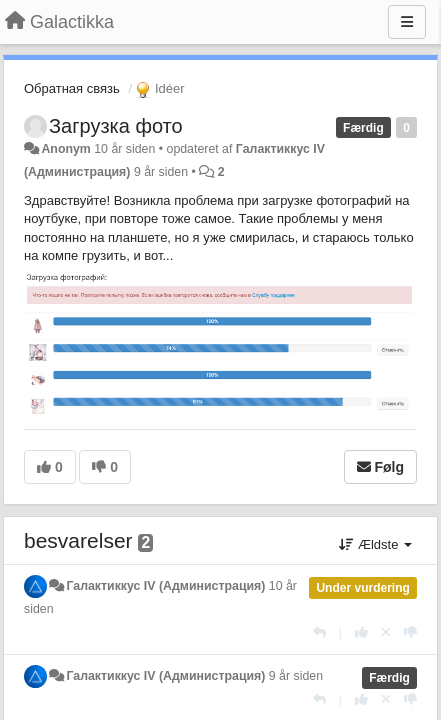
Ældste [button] (375, 544)
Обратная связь (72, 88)
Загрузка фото (116, 126)
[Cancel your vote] (386, 632)
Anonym (65, 149)
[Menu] (407, 22)
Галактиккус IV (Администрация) (165, 586)
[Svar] (319, 632)
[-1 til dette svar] (410, 632)
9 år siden (296, 676)
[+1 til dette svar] (361, 632)
